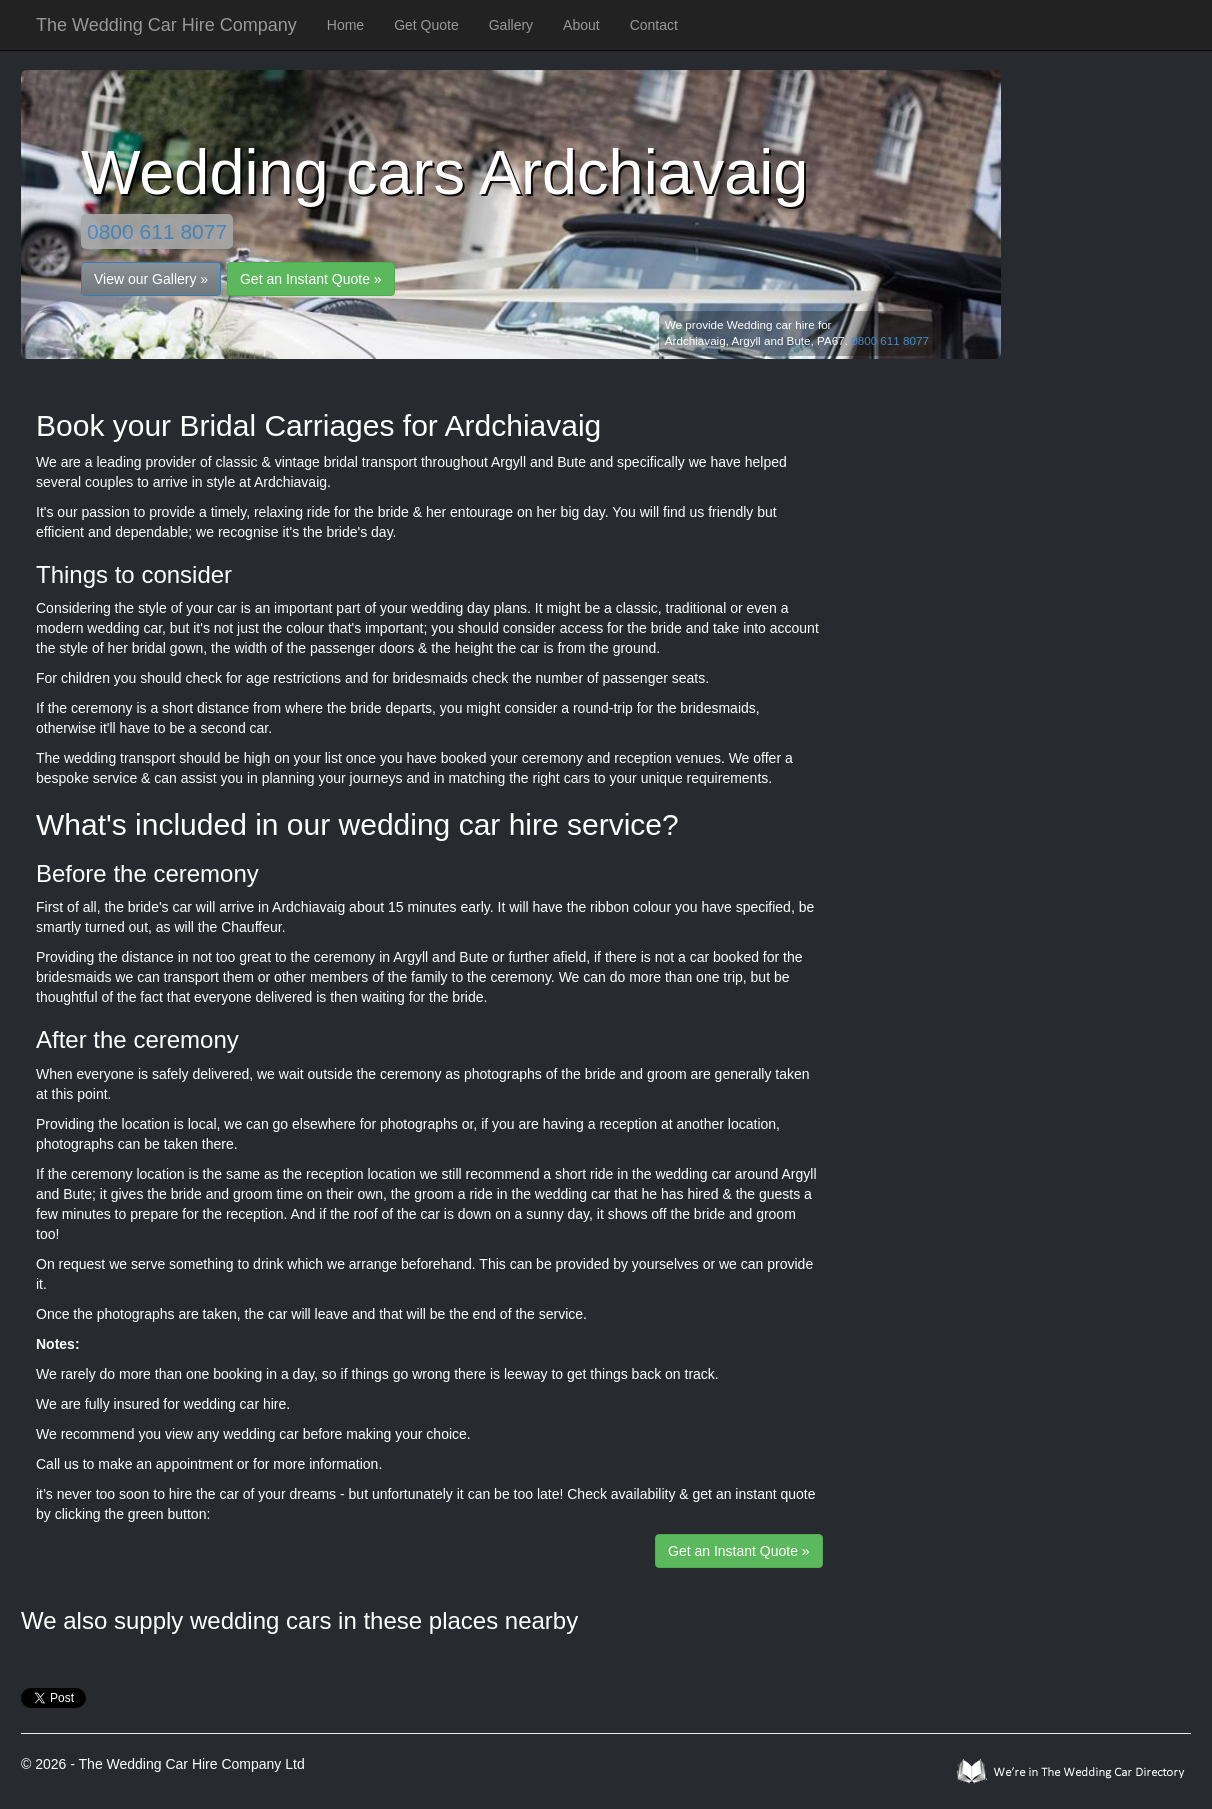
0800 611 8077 (157, 231)
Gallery (511, 25)
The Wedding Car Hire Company (166, 25)
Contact (654, 25)
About (581, 25)
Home (345, 25)
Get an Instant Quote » (311, 279)
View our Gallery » (151, 279)
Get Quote (426, 25)
